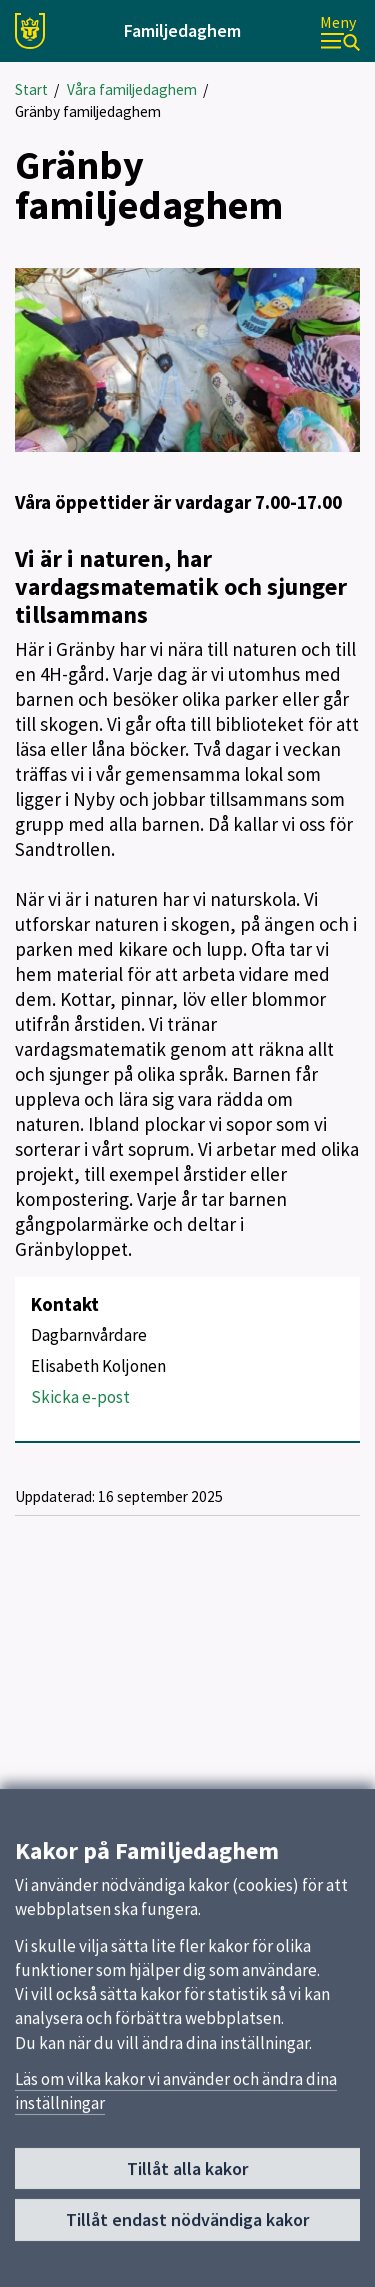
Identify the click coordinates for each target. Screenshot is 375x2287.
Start (31, 89)
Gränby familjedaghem (88, 111)
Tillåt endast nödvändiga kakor (187, 2227)
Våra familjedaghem (132, 89)
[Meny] (340, 31)
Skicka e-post (80, 1397)
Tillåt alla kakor (187, 2176)
